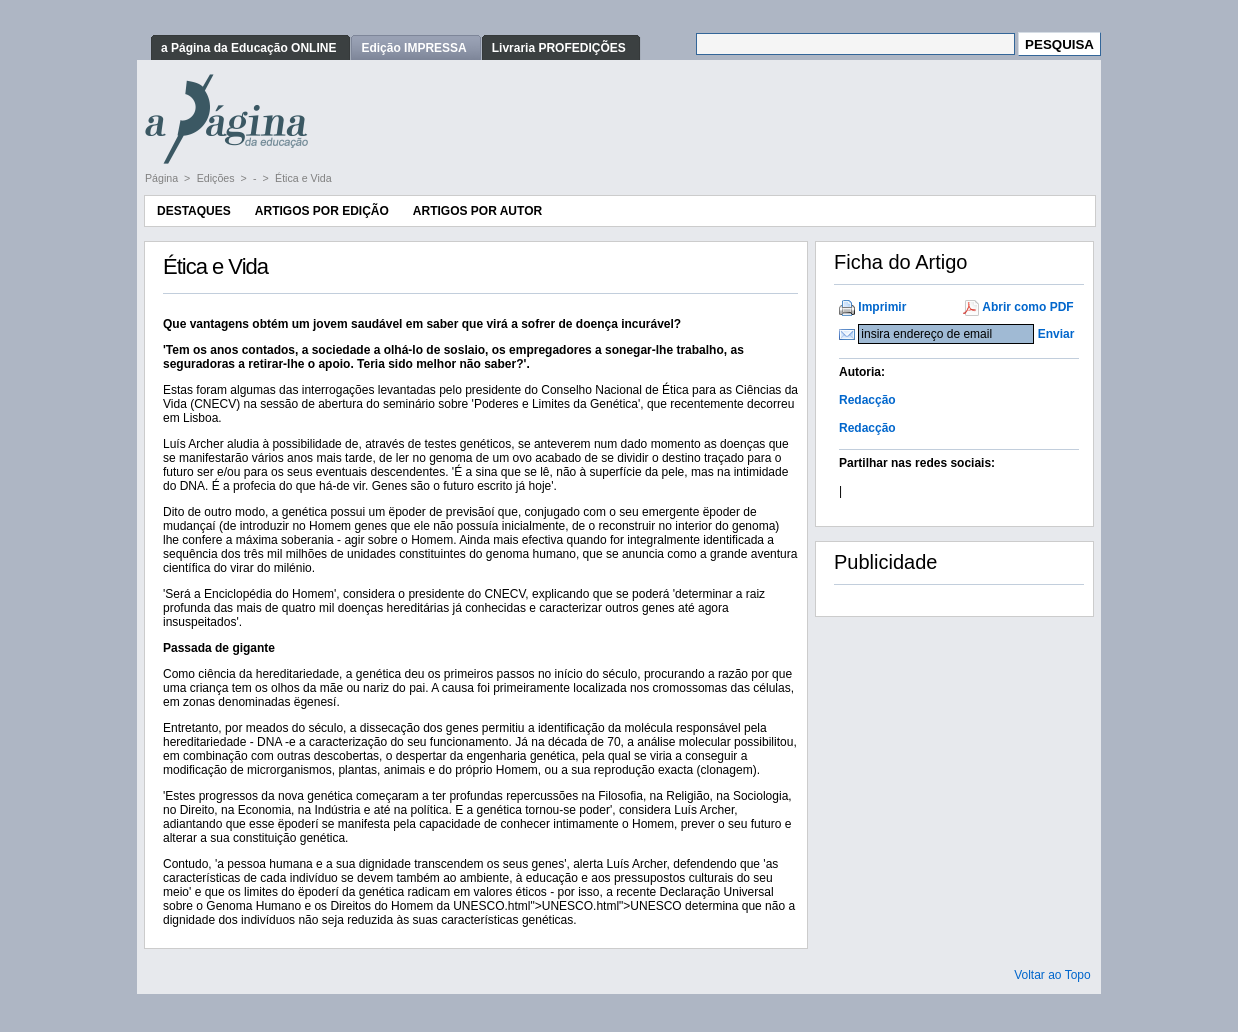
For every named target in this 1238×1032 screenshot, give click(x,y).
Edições (217, 178)
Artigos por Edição (322, 211)
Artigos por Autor (477, 211)
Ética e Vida (303, 178)
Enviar (1056, 334)
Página (163, 178)
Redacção (867, 400)
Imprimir (882, 307)
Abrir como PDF (1027, 307)
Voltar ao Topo (1052, 975)
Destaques (194, 211)
